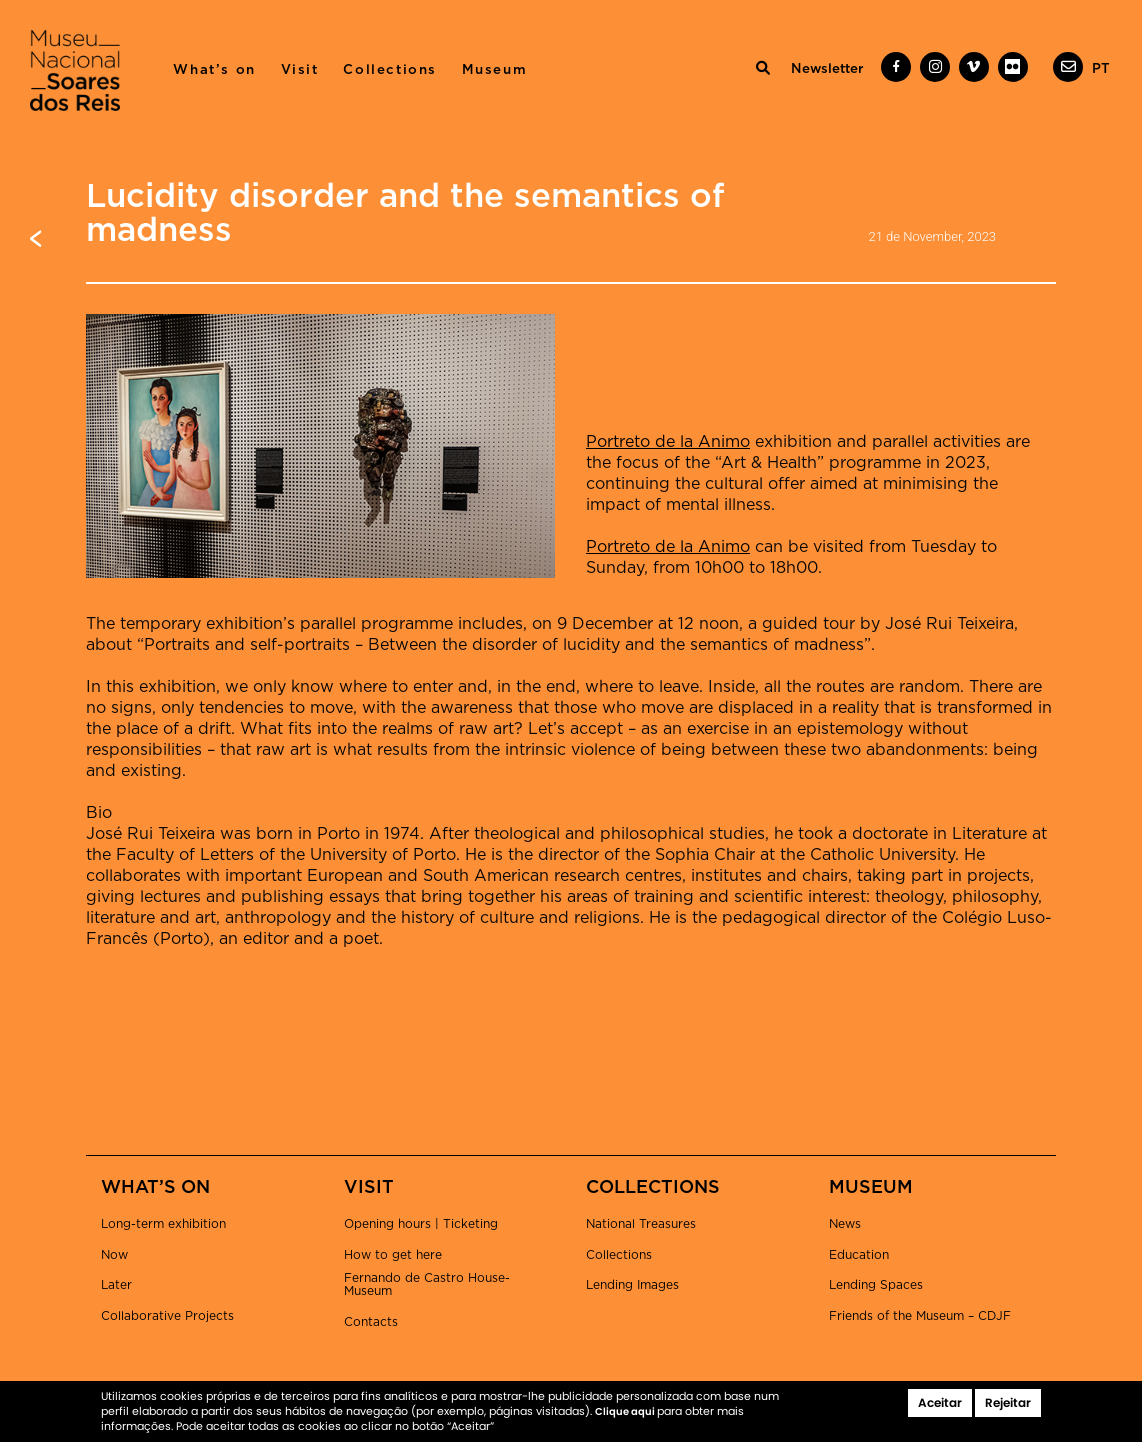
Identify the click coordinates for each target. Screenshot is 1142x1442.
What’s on (214, 70)
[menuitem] (1101, 69)
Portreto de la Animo (668, 442)
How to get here (393, 1255)
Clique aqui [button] (626, 1411)
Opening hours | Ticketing (421, 1224)
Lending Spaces (876, 1285)
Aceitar (940, 1402)
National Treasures (641, 1224)
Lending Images (632, 1285)
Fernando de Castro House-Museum (427, 1284)
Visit (300, 70)
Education (859, 1255)
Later (116, 1285)
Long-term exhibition (163, 1224)
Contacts (371, 1322)
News (845, 1224)
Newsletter (827, 69)
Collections (390, 70)
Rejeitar (1008, 1402)
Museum (495, 70)
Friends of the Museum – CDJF (920, 1316)
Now (114, 1255)
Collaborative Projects (167, 1316)
